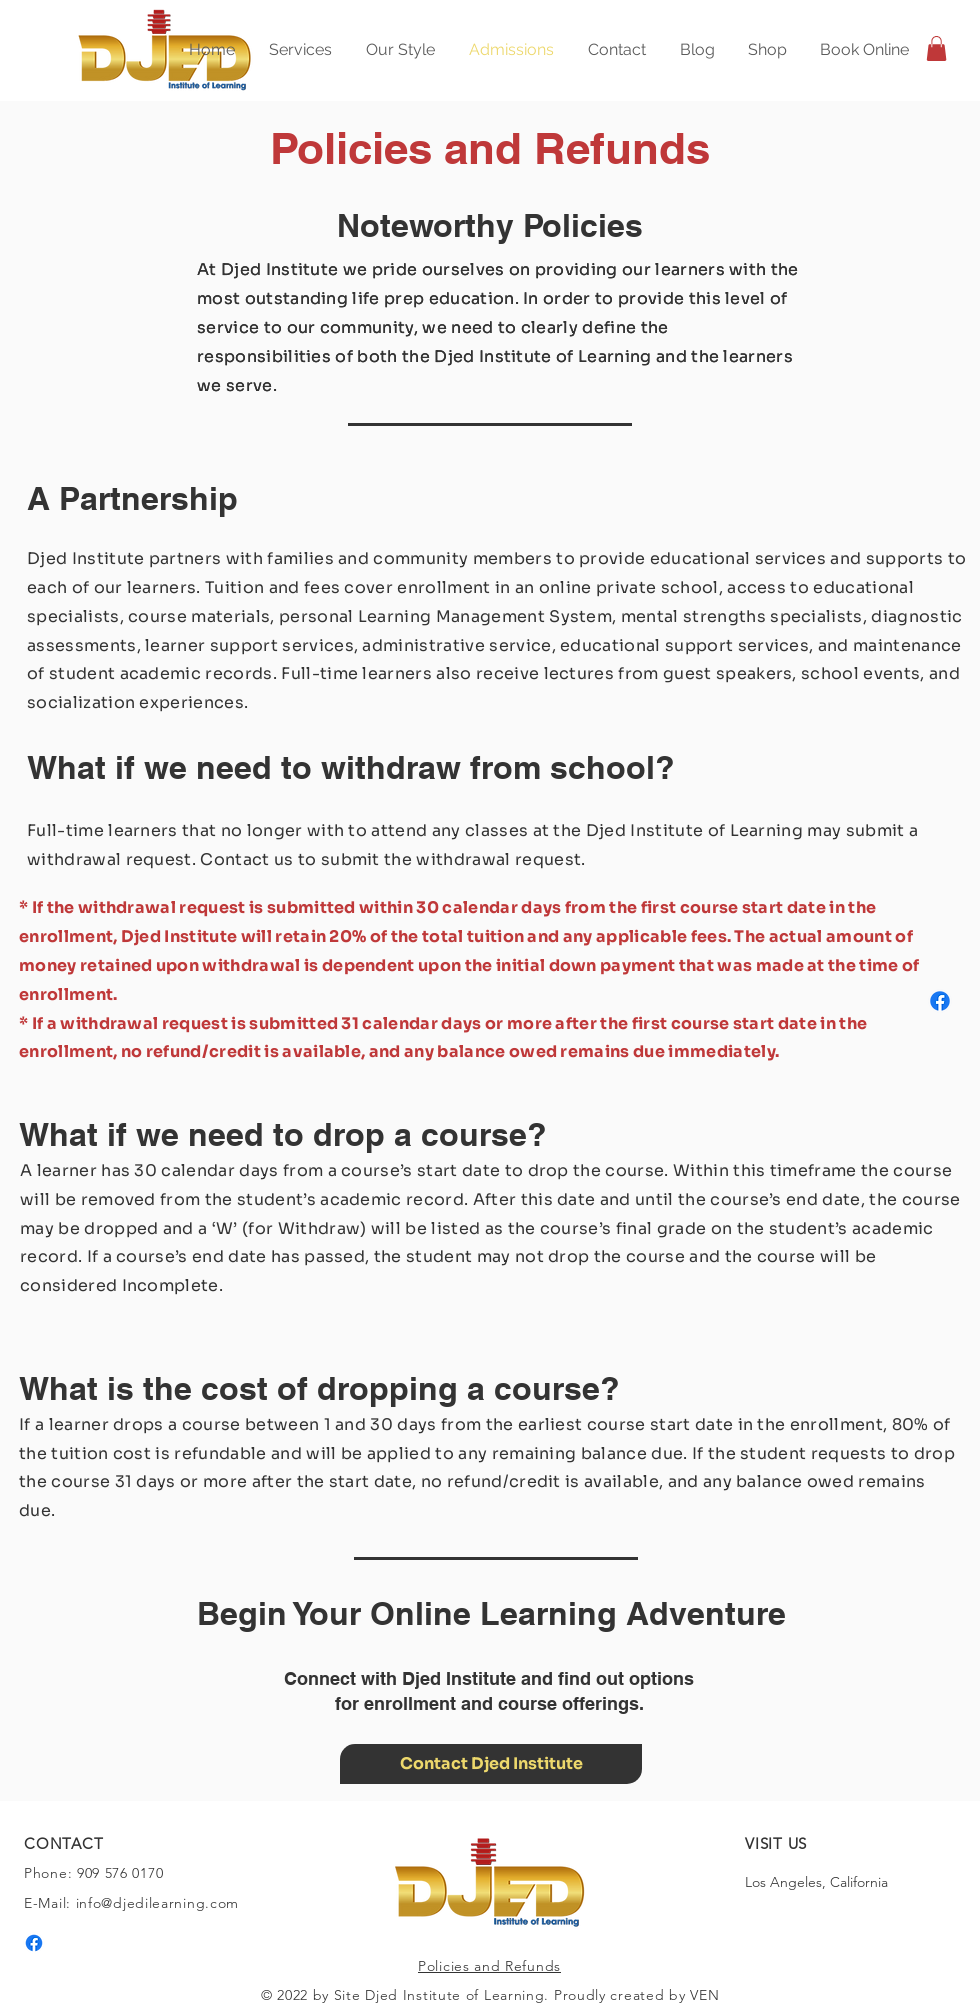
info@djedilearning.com (157, 1903)
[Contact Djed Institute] (491, 1764)
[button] (936, 48)
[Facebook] (940, 1001)
